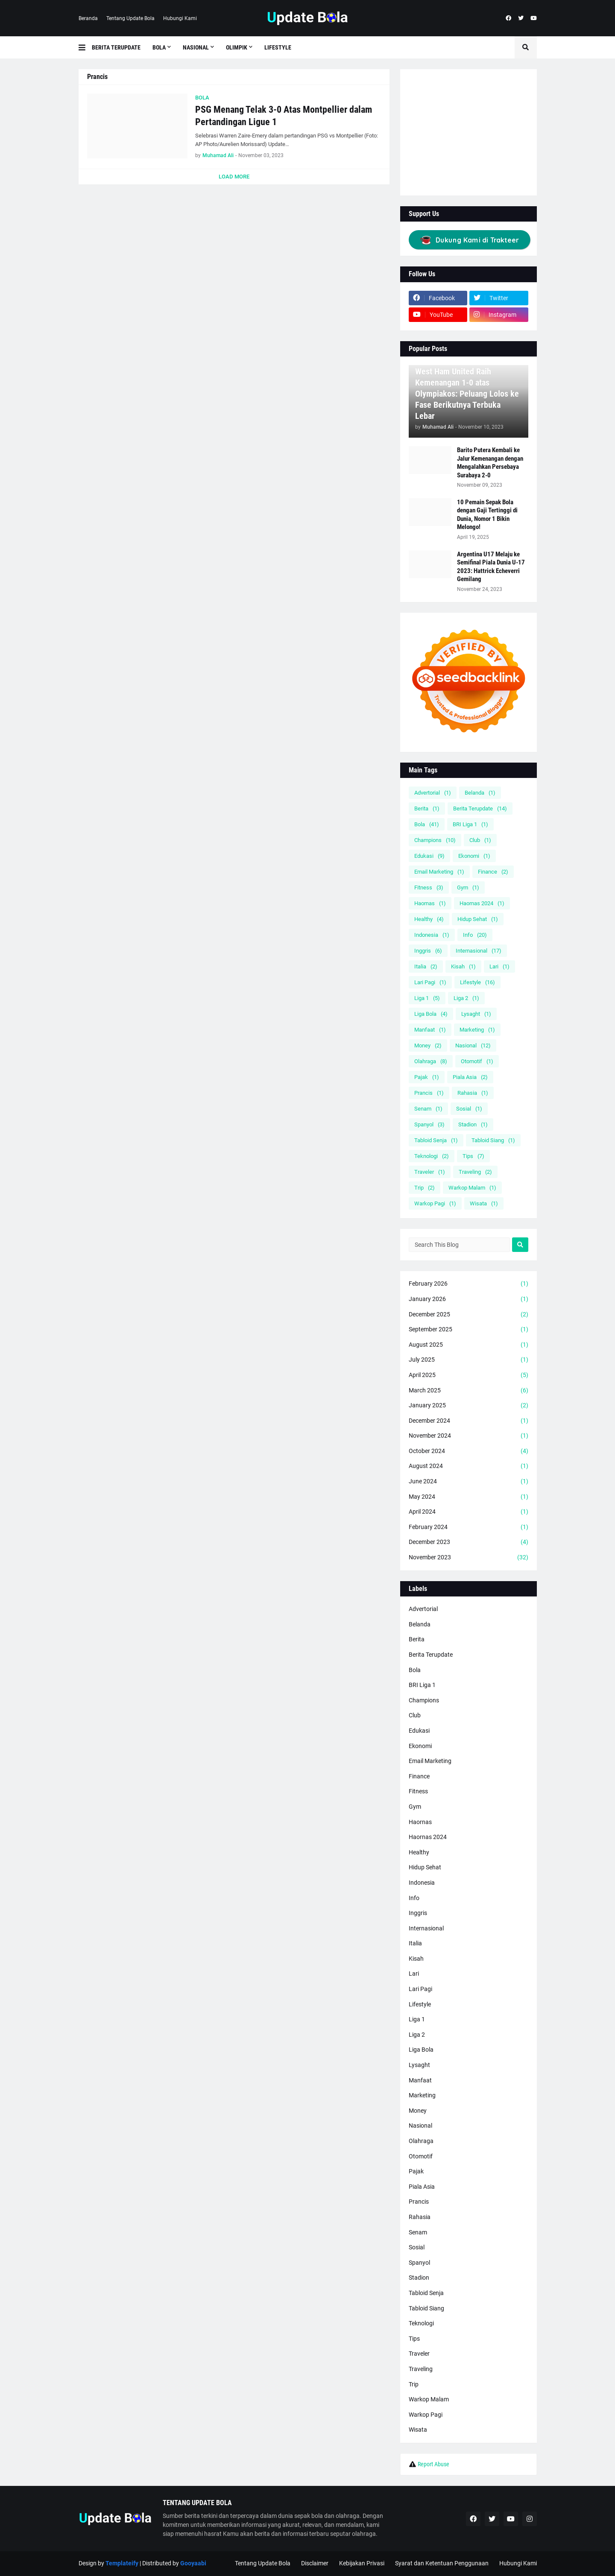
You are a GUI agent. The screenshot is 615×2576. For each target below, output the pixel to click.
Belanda (480, 793)
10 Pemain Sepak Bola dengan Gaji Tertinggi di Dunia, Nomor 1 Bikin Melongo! (487, 514)
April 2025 (468, 1375)
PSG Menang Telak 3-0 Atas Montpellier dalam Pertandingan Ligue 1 (283, 115)
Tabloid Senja (436, 1140)
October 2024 (468, 1451)
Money (428, 1045)
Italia (425, 966)
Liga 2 (466, 998)
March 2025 (468, 1390)
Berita (426, 808)
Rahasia (472, 1093)
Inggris (428, 950)
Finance (493, 871)
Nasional (473, 1045)
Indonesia (431, 935)
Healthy (429, 919)
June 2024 (468, 1481)
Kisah (463, 966)
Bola (426, 824)
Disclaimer (314, 2563)
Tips (473, 1156)
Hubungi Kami (180, 18)
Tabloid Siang (493, 1140)
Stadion (473, 1124)
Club (480, 840)
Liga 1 (427, 998)
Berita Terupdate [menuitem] (116, 47)
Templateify (121, 2563)
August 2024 (468, 1466)
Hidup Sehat (477, 919)
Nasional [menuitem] (196, 47)
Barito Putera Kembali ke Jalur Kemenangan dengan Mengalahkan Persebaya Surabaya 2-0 (490, 462)
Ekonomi (474, 856)
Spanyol (429, 1124)
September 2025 (468, 1329)
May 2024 (468, 1497)
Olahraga (430, 1061)
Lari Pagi (430, 982)
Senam (428, 1108)
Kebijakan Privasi (361, 2563)
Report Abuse (433, 2464)
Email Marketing (439, 871)
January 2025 (468, 1405)
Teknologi (431, 1156)
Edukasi (429, 856)
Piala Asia (470, 1077)
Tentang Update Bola (130, 18)
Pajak (426, 1077)
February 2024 (468, 1527)
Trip (424, 1187)
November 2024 (468, 1436)
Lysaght (476, 1014)
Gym (468, 887)
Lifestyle (477, 982)
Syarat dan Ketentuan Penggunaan (442, 2563)
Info (475, 935)
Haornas (430, 903)
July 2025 (468, 1360)
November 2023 (468, 1557)
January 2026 (468, 1299)
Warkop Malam (472, 1187)
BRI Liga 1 (470, 824)
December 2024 (468, 1421)
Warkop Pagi (435, 1203)
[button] (85, 47)
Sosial (469, 1108)
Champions (435, 840)
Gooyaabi (193, 2563)
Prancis (429, 1093)
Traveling (475, 1172)
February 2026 (468, 1284)
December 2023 (468, 1542)
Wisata (484, 1203)
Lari (499, 966)
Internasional (478, 950)
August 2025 (468, 1345)
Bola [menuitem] (159, 47)
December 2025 (468, 1314)
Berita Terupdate (480, 808)
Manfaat (430, 1029)
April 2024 (468, 1512)
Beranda (88, 18)
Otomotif (477, 1061)
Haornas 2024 (482, 903)
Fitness (428, 887)
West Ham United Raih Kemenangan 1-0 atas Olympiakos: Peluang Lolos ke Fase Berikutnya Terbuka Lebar (467, 393)
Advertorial (432, 793)
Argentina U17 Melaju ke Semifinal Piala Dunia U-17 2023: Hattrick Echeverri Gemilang (491, 566)
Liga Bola (431, 1014)
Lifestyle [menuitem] (277, 47)
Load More (234, 176)
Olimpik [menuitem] (236, 47)
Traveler (429, 1172)
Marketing (477, 1029)
